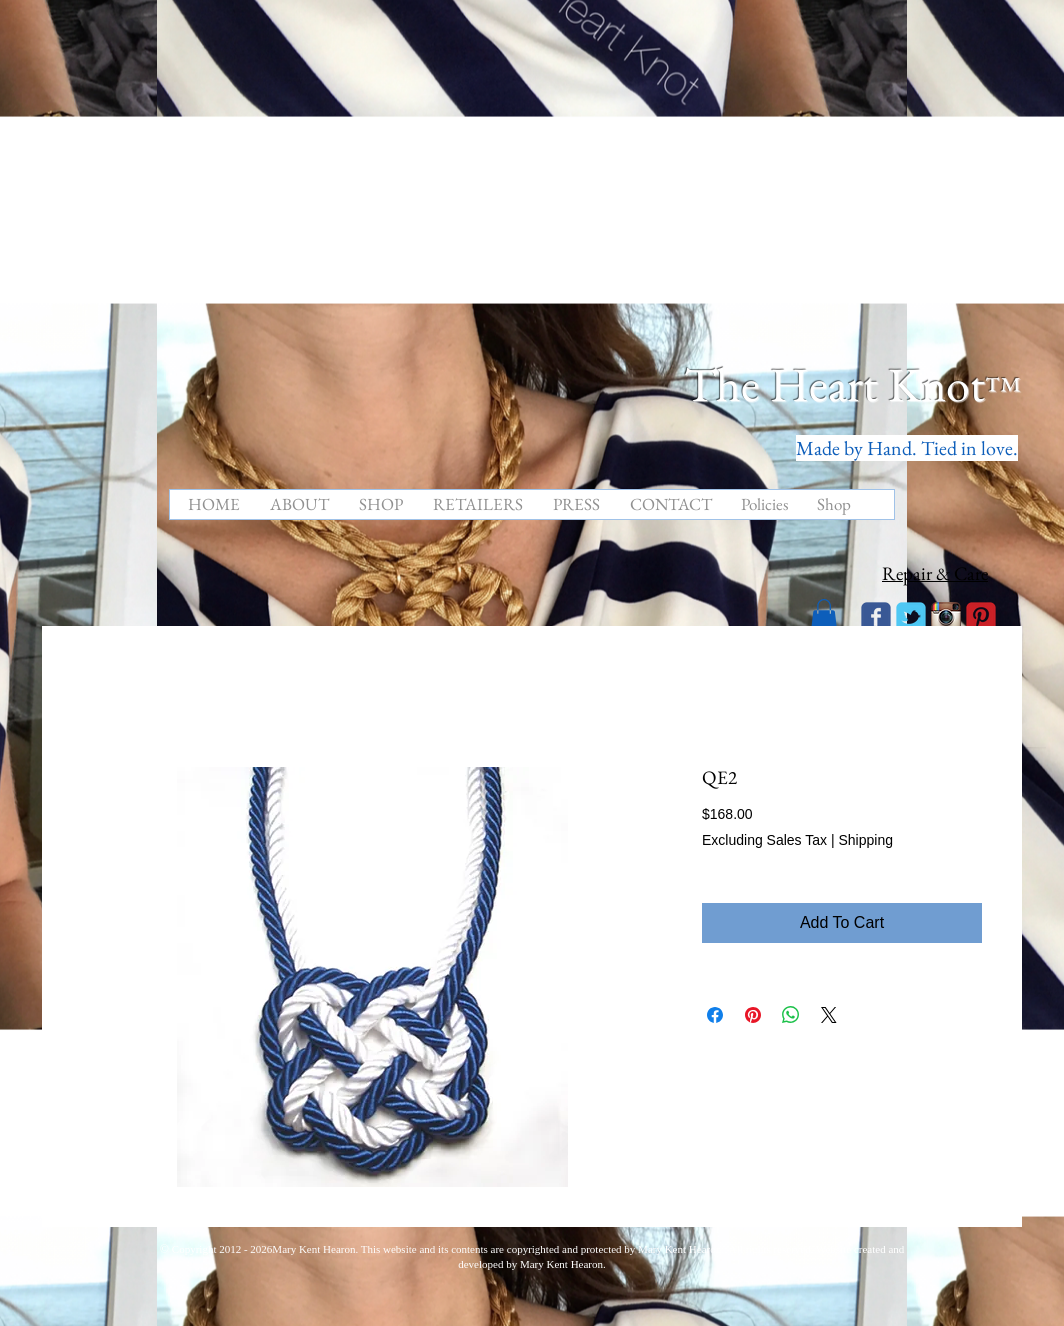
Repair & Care (935, 573)
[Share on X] (829, 1015)
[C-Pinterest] (981, 617)
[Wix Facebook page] (876, 617)
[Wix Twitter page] (911, 617)
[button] (824, 615)
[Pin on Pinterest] (753, 1015)
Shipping (865, 840)
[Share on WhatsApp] (791, 1015)
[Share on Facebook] (715, 1015)
